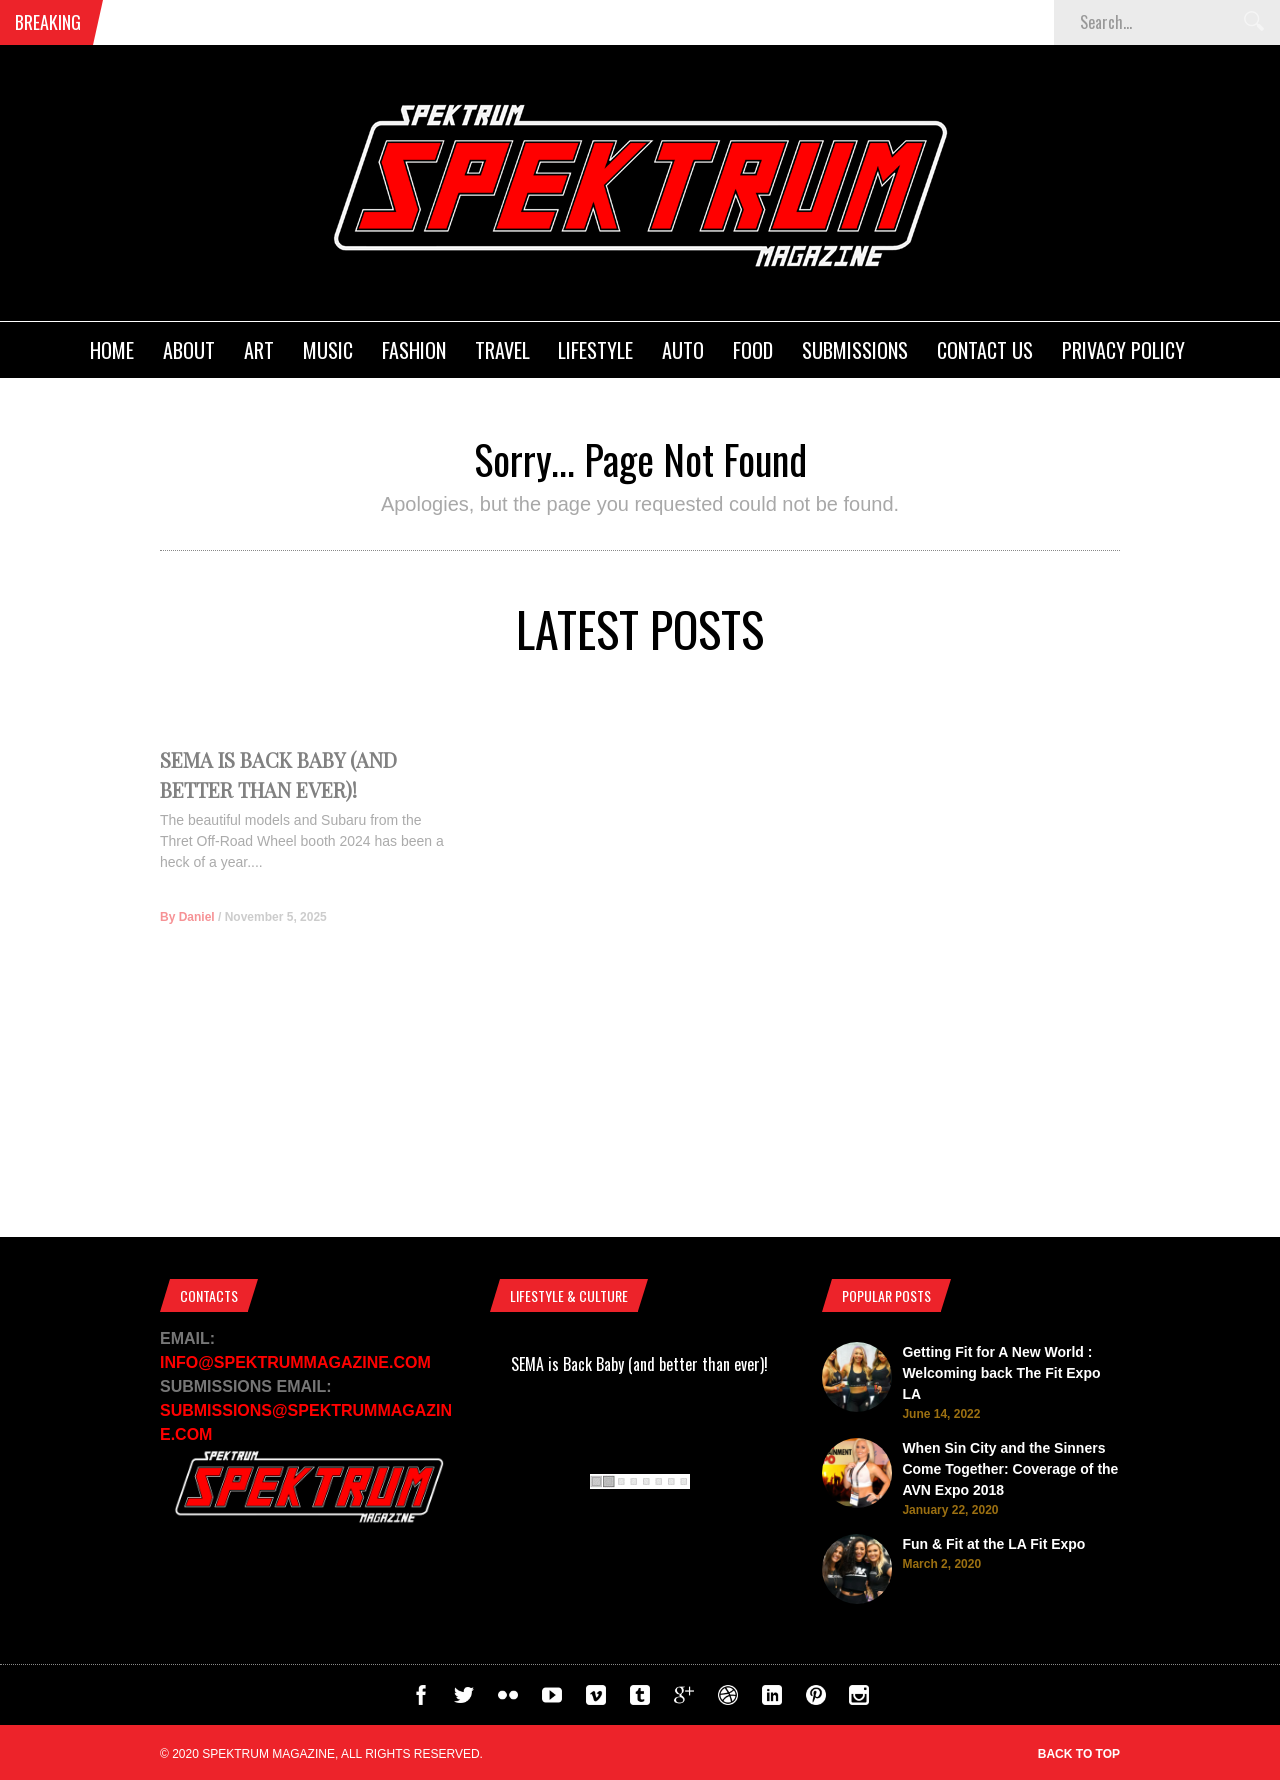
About (189, 350)
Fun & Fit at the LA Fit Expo (993, 1544)
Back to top (1079, 1754)
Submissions (855, 350)
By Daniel (187, 941)
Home (112, 350)
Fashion (414, 350)
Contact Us (985, 350)
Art (259, 350)
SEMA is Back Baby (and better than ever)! (639, 1364)
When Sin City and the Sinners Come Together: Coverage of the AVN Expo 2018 (1010, 1469)
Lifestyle (595, 350)
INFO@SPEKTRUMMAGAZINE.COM (295, 1362)
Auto (683, 350)
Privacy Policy (1123, 350)
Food (753, 350)
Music (328, 350)
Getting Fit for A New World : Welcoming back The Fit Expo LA (1001, 1373)
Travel (502, 350)
